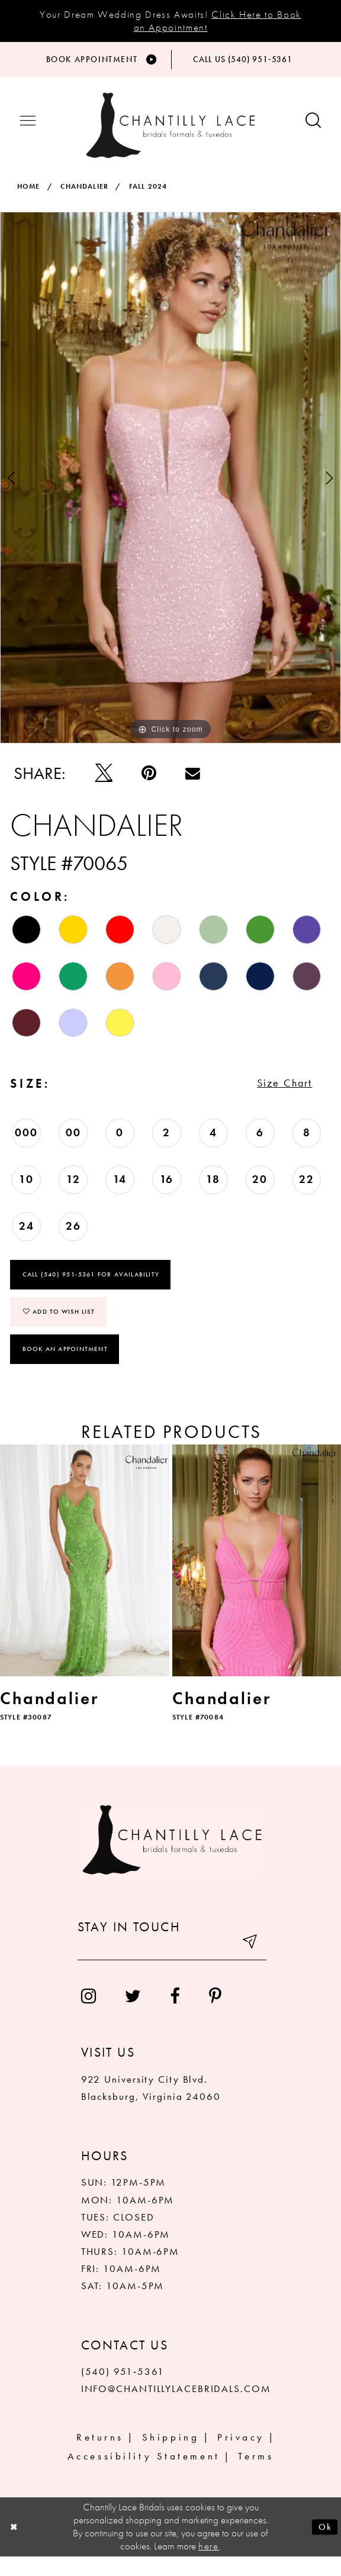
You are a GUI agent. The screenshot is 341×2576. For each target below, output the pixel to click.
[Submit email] (248, 1966)
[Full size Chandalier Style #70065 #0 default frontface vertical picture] (170, 484)
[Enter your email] (172, 1966)
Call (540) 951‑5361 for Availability (90, 1291)
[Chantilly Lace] (171, 132)
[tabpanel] (170, 484)
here (208, 2565)
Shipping (171, 2456)
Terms (256, 2475)
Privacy (241, 2456)
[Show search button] (313, 127)
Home (28, 192)
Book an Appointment (65, 1368)
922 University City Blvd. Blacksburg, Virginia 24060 (151, 2107)
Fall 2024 (148, 192)
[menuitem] (88, 2016)
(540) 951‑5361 (123, 2391)
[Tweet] (104, 779)
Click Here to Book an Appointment (217, 20)
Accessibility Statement (143, 2475)
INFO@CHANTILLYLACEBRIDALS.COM (176, 2408)
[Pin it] (148, 779)
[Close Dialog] (16, 2546)
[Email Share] (192, 779)
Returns (100, 2456)
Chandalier (84, 192)
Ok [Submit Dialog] (323, 2546)
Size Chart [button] (276, 1095)
